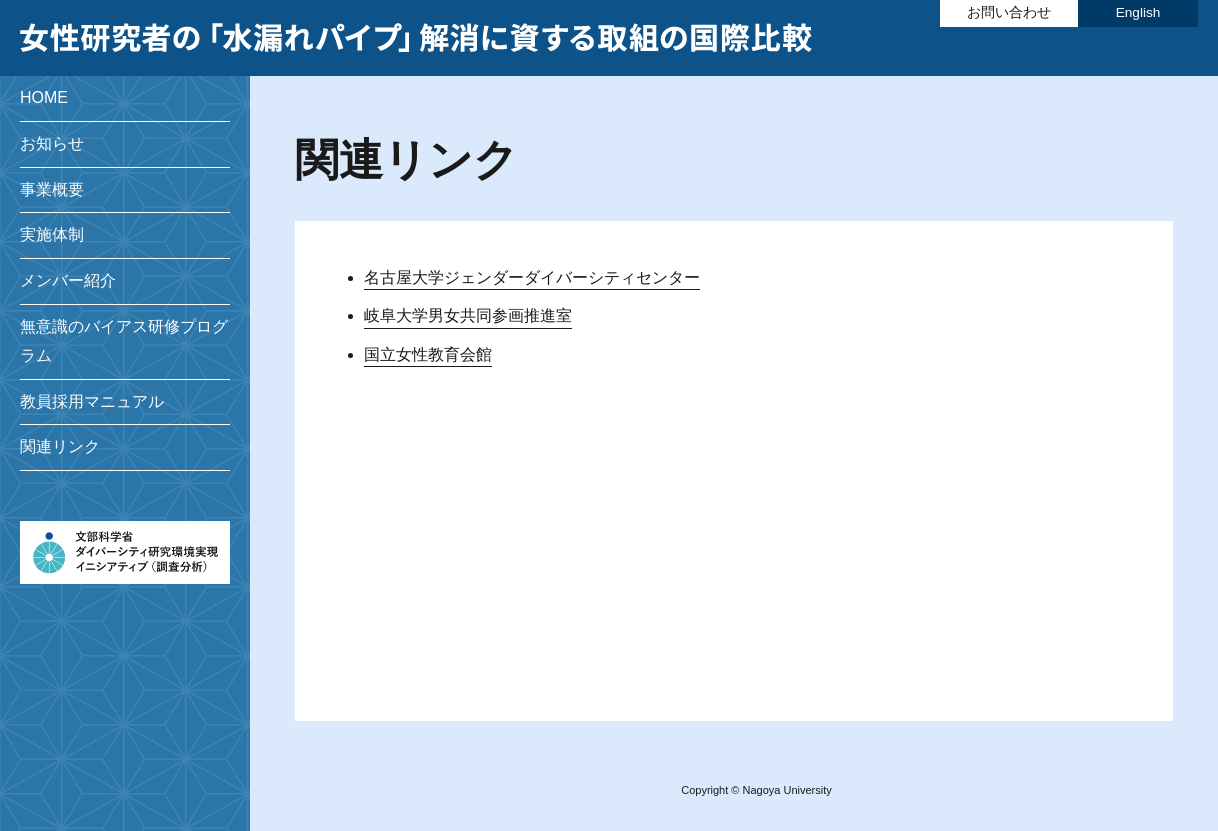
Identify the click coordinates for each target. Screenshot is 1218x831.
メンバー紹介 (68, 280)
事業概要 (52, 189)
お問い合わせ (1009, 12)
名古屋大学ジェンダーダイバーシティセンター (532, 277)
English (1138, 12)
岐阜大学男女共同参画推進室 (468, 315)
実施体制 (52, 234)
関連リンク (60, 446)
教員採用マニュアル (92, 401)
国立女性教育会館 (428, 354)
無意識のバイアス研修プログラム (124, 341)
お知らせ (52, 143)
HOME (44, 97)
